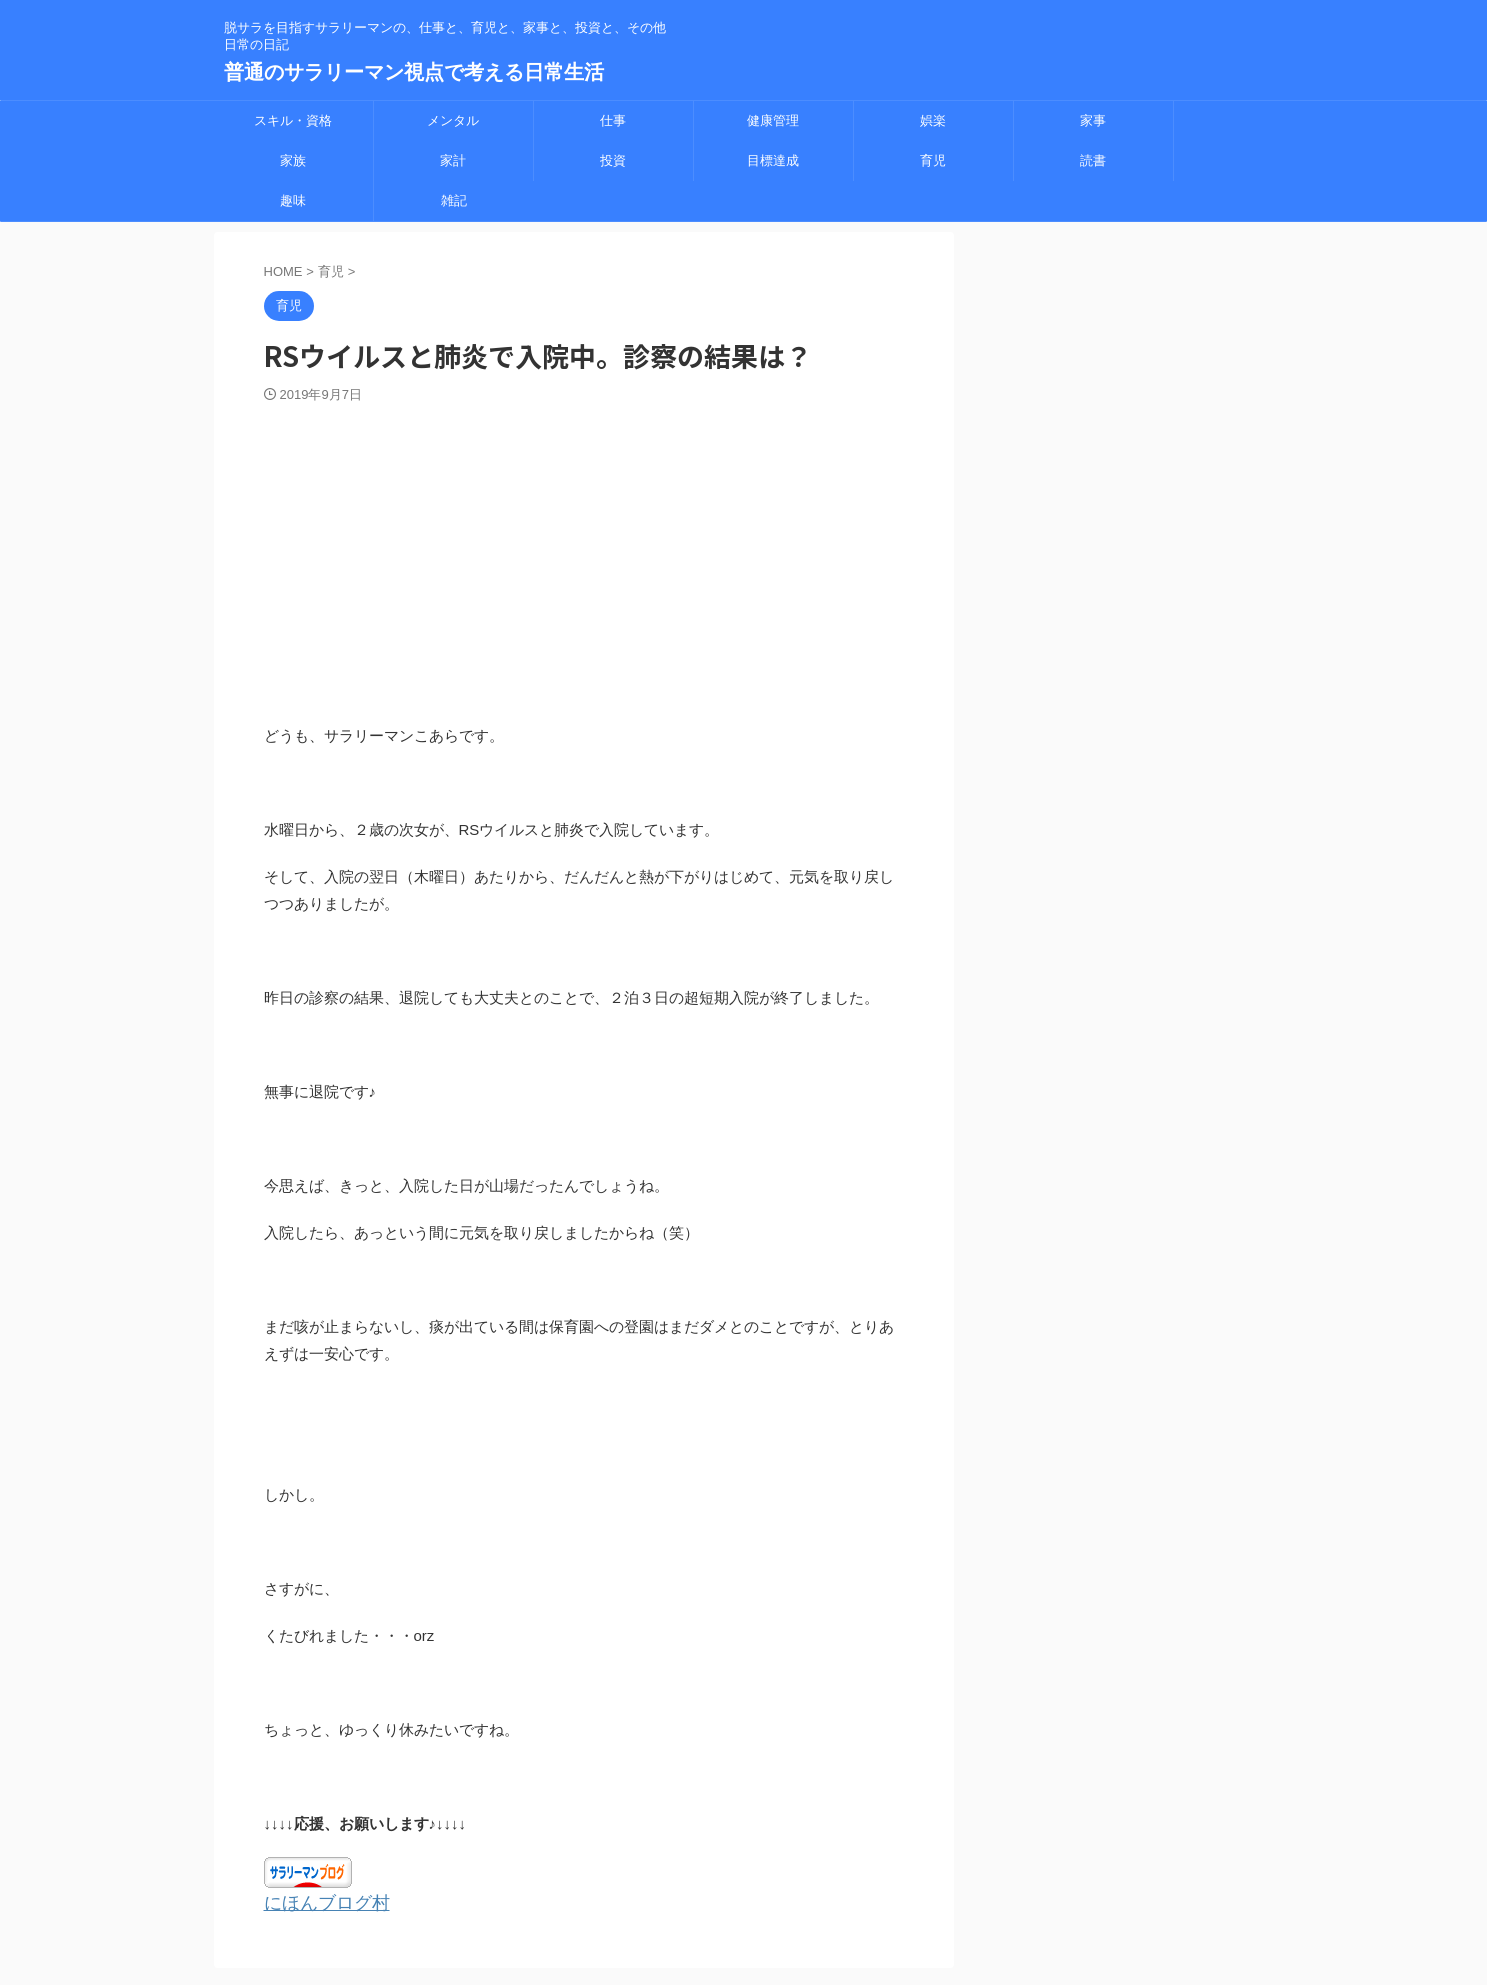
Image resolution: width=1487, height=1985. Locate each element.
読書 (1093, 160)
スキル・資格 (293, 120)
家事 (1093, 120)
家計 (453, 160)
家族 (293, 160)
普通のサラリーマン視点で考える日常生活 (414, 72)
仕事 (613, 120)
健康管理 (773, 120)
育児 (933, 160)
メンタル (453, 120)
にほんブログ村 (316, 1901)
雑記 (454, 200)
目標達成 (773, 160)
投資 (613, 160)
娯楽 (933, 120)
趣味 (293, 200)
